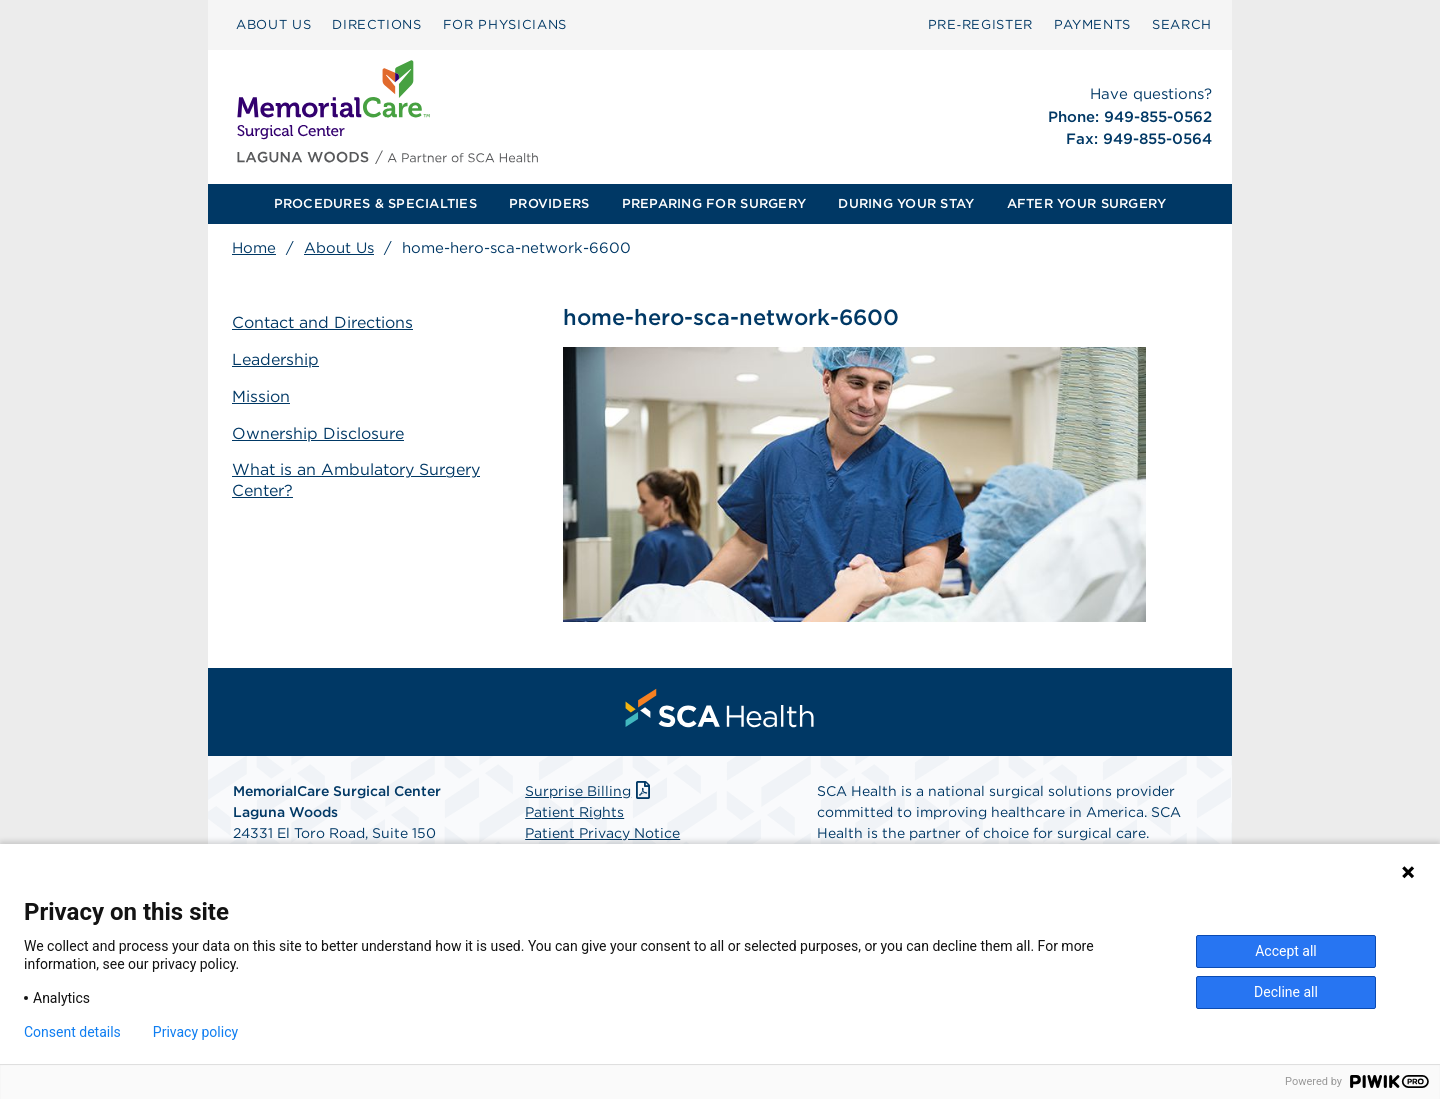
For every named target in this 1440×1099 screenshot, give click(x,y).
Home (254, 248)
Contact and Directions (322, 322)
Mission (261, 396)
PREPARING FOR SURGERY (714, 203)
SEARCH (1182, 24)
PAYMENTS (1092, 24)
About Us (339, 248)
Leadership (275, 359)
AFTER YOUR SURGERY (1087, 203)
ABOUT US (273, 24)
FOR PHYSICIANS (505, 24)
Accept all (1286, 951)
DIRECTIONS (377, 24)
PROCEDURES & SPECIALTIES (375, 203)
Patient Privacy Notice (602, 833)
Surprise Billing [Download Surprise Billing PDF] (589, 791)
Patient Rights (574, 812)
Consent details (72, 1032)
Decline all (1286, 992)
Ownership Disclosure (318, 433)
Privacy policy (195, 1032)
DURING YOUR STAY (906, 203)
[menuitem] (273, 25)
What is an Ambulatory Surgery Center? (356, 480)
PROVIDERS (549, 203)
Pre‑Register (980, 24)
